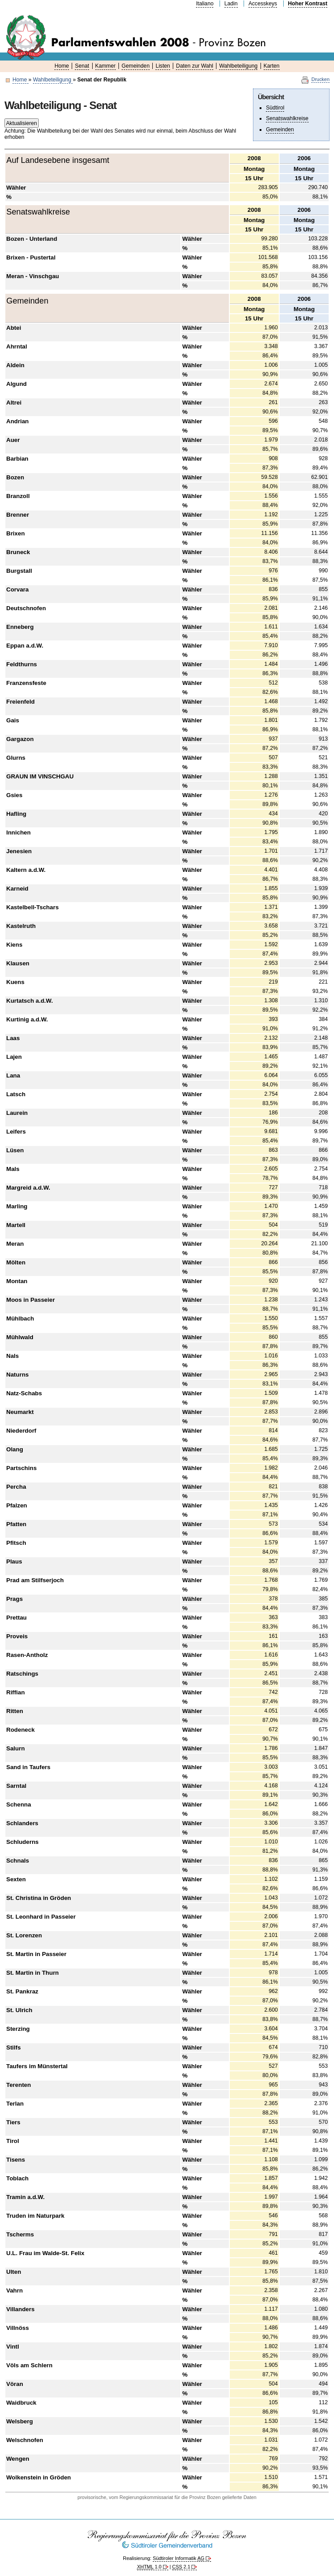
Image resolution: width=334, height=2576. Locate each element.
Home (20, 80)
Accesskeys (262, 3)
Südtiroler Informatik (178, 2558)
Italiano (204, 3)
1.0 (149, 2566)
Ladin (231, 3)
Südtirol (275, 108)
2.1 (181, 2566)
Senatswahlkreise (287, 118)
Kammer (105, 66)
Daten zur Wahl (194, 66)
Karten (272, 66)
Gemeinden (136, 66)
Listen (162, 66)
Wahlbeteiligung (238, 66)
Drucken (320, 79)
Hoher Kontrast (307, 3)
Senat (82, 66)
